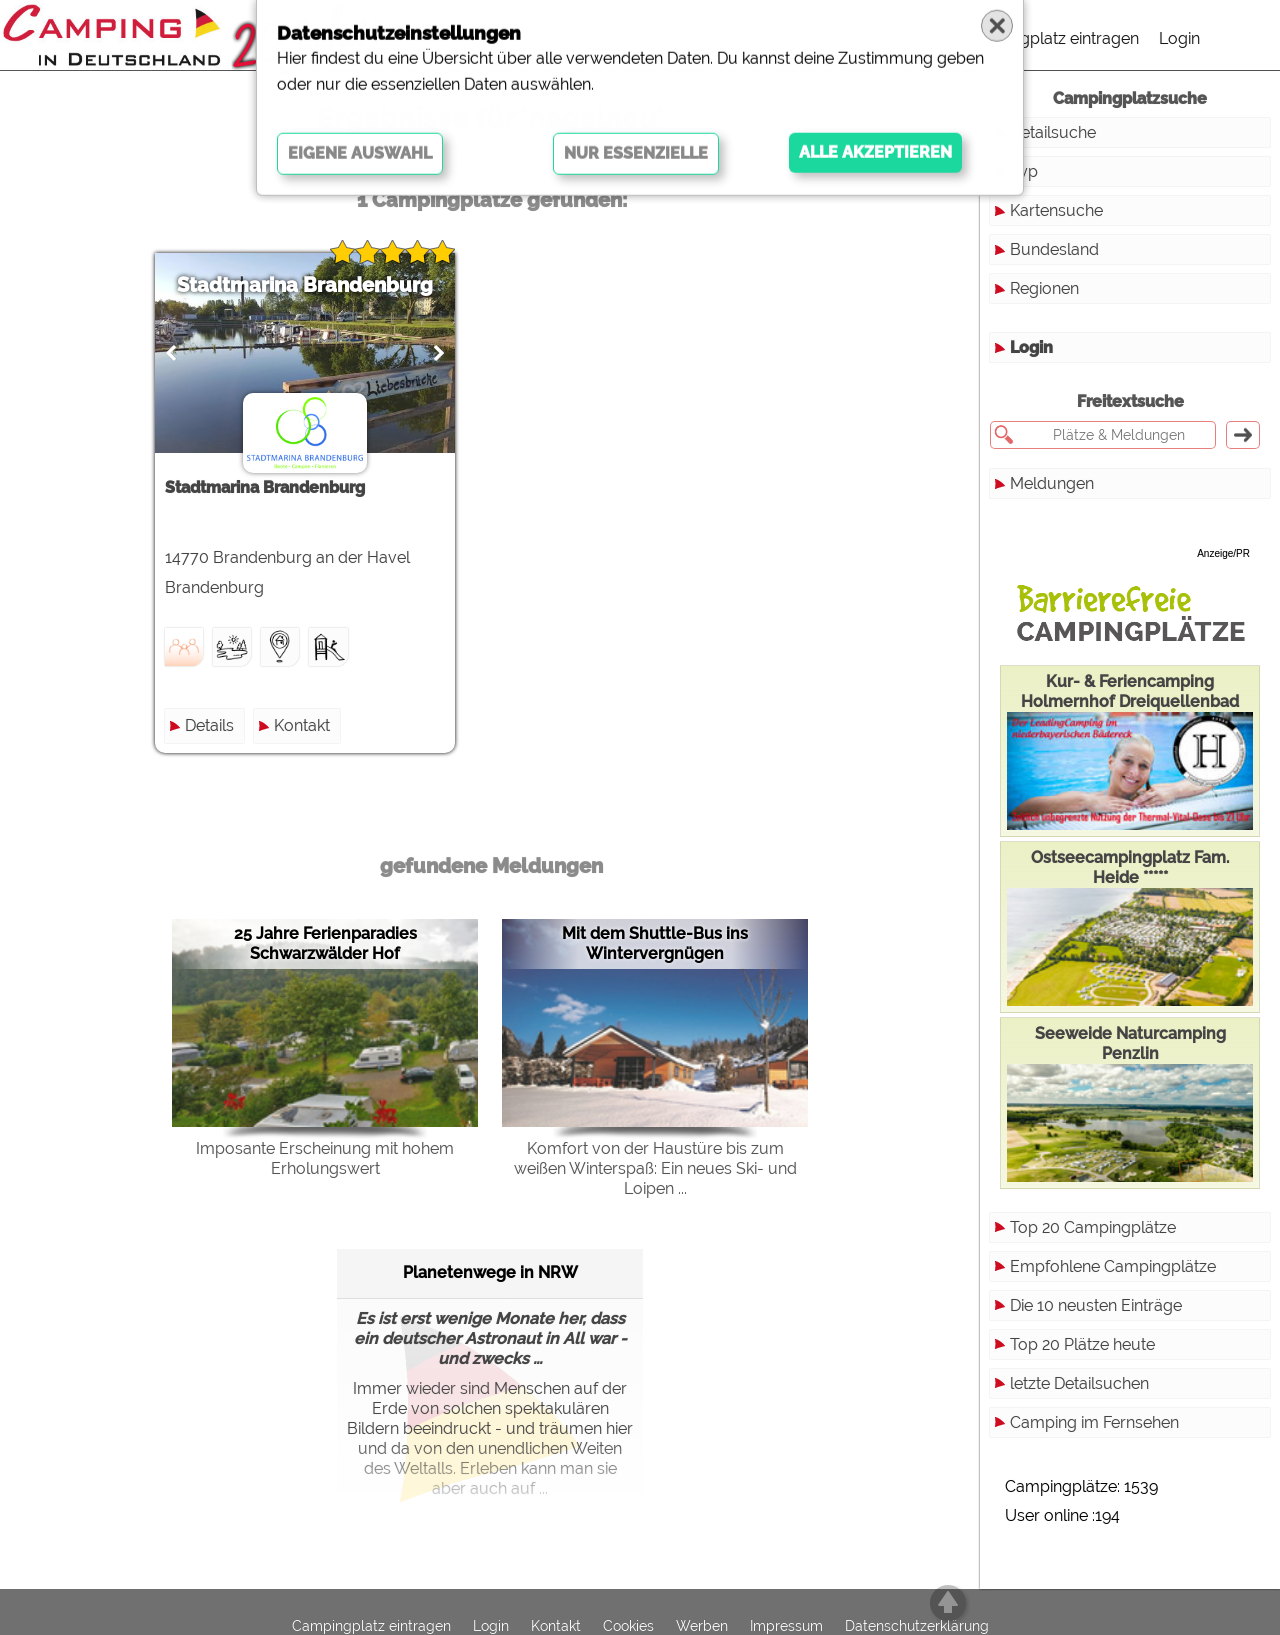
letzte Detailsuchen (1079, 1383)
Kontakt (302, 725)
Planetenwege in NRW (490, 1272)
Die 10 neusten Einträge (1096, 1305)
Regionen (1044, 288)
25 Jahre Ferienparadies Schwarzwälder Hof (325, 943)
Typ (1024, 171)
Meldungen (1052, 483)
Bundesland (1054, 249)
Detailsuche (1053, 132)
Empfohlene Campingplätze (1113, 1266)
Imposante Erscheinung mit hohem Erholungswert (325, 1158)
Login (1179, 38)
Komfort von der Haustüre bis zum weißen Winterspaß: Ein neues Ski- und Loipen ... (655, 1168)
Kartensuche (1056, 210)
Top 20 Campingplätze (1093, 1227)
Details (209, 725)
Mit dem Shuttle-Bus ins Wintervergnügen (655, 943)
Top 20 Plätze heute (1082, 1344)
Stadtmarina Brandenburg (305, 285)
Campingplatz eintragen (1051, 38)
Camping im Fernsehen (1094, 1422)
